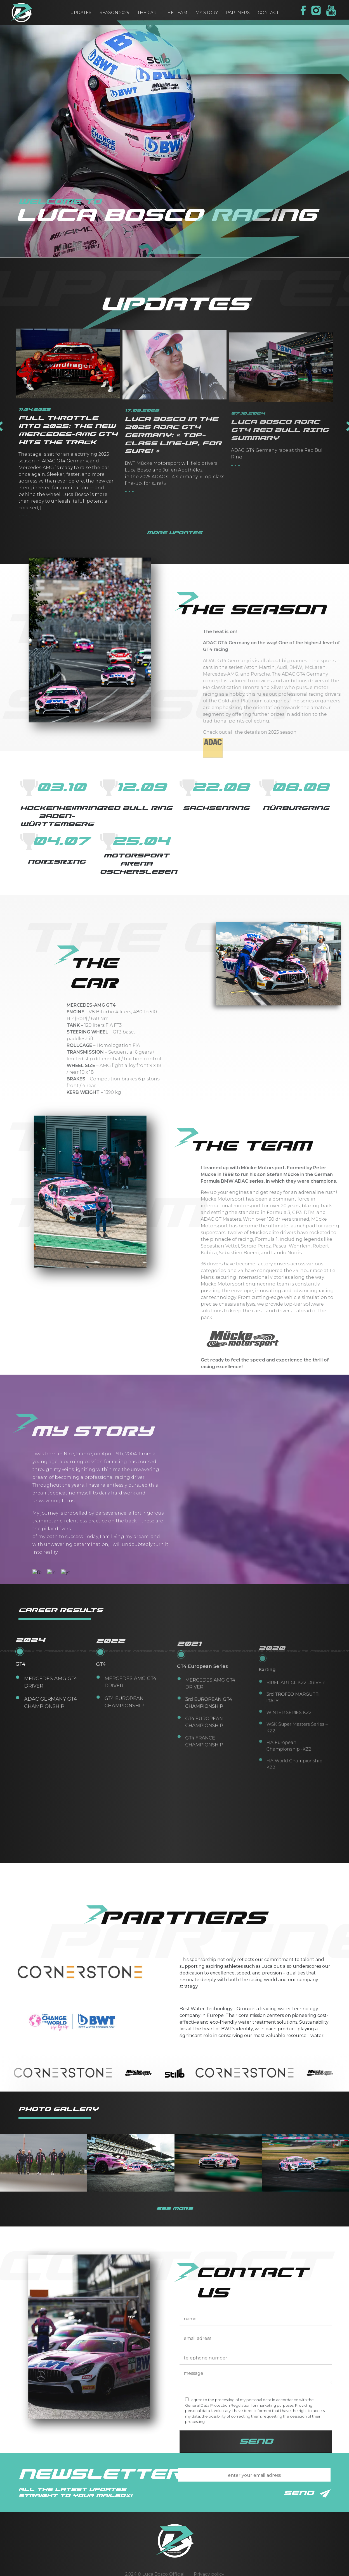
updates (80, 12)
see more (174, 2208)
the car (147, 12)
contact (268, 12)
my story (206, 12)
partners (238, 12)
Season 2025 (114, 12)
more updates (174, 532)
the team (176, 12)
